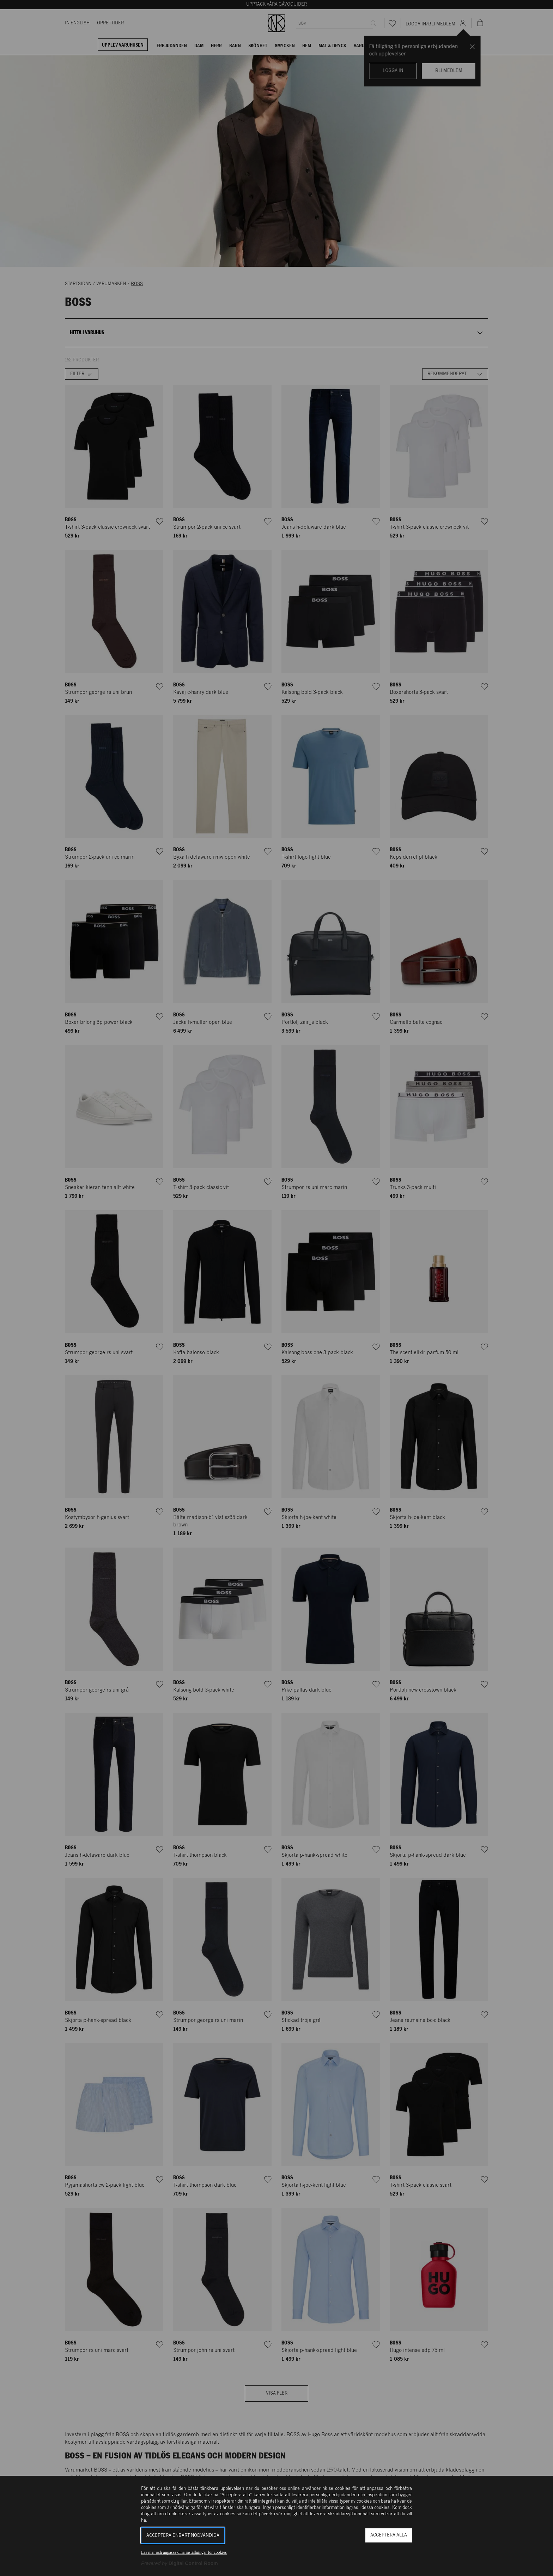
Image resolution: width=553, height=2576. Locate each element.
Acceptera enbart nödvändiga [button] (182, 2536)
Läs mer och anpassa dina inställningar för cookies (184, 2552)
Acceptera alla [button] (388, 2535)
